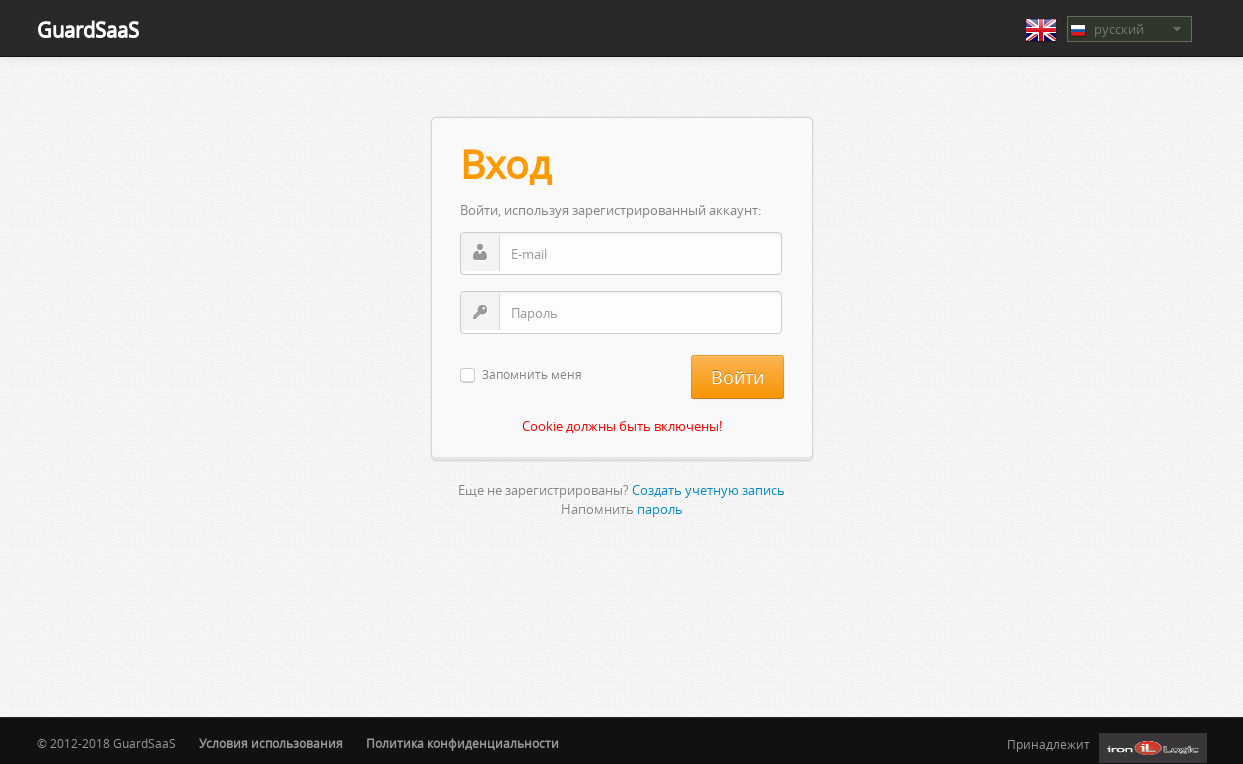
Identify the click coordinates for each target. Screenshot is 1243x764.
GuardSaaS (88, 29)
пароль (660, 509)
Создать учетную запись (708, 490)
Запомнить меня (532, 375)
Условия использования (271, 743)
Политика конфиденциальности (462, 743)
